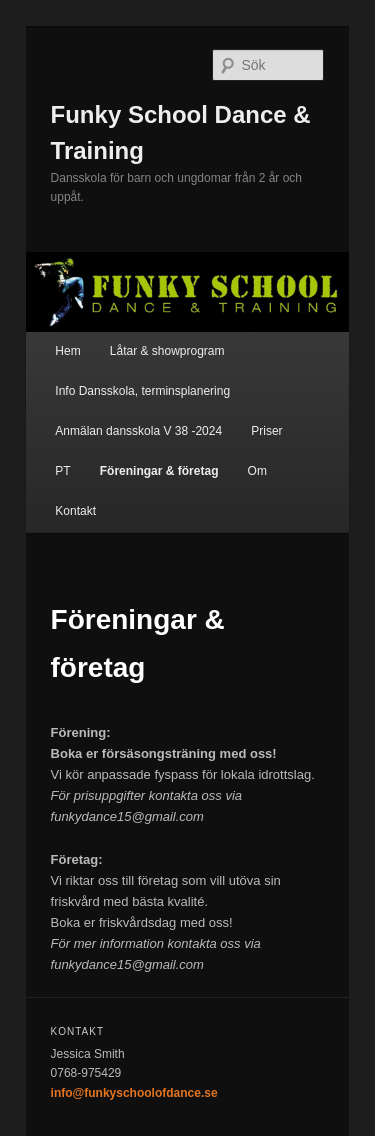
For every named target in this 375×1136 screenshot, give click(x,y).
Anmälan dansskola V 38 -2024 (138, 431)
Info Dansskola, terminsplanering (142, 391)
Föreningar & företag (159, 471)
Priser (266, 431)
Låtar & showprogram (167, 351)
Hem (67, 351)
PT (62, 471)
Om (257, 471)
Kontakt (75, 511)
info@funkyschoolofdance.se (134, 1093)
